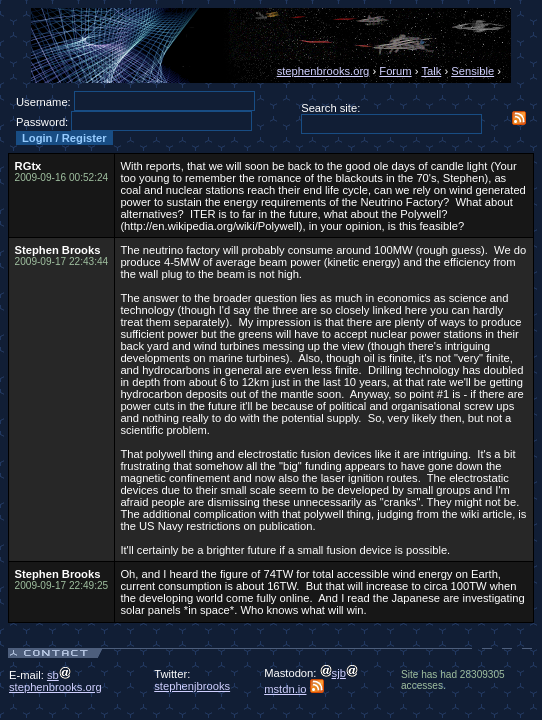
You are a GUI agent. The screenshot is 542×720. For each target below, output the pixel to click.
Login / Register (64, 138)
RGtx (28, 166)
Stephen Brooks (58, 250)
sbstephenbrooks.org (55, 681)
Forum (395, 71)
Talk (431, 71)
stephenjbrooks (192, 686)
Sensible (472, 71)
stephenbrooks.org (323, 71)
